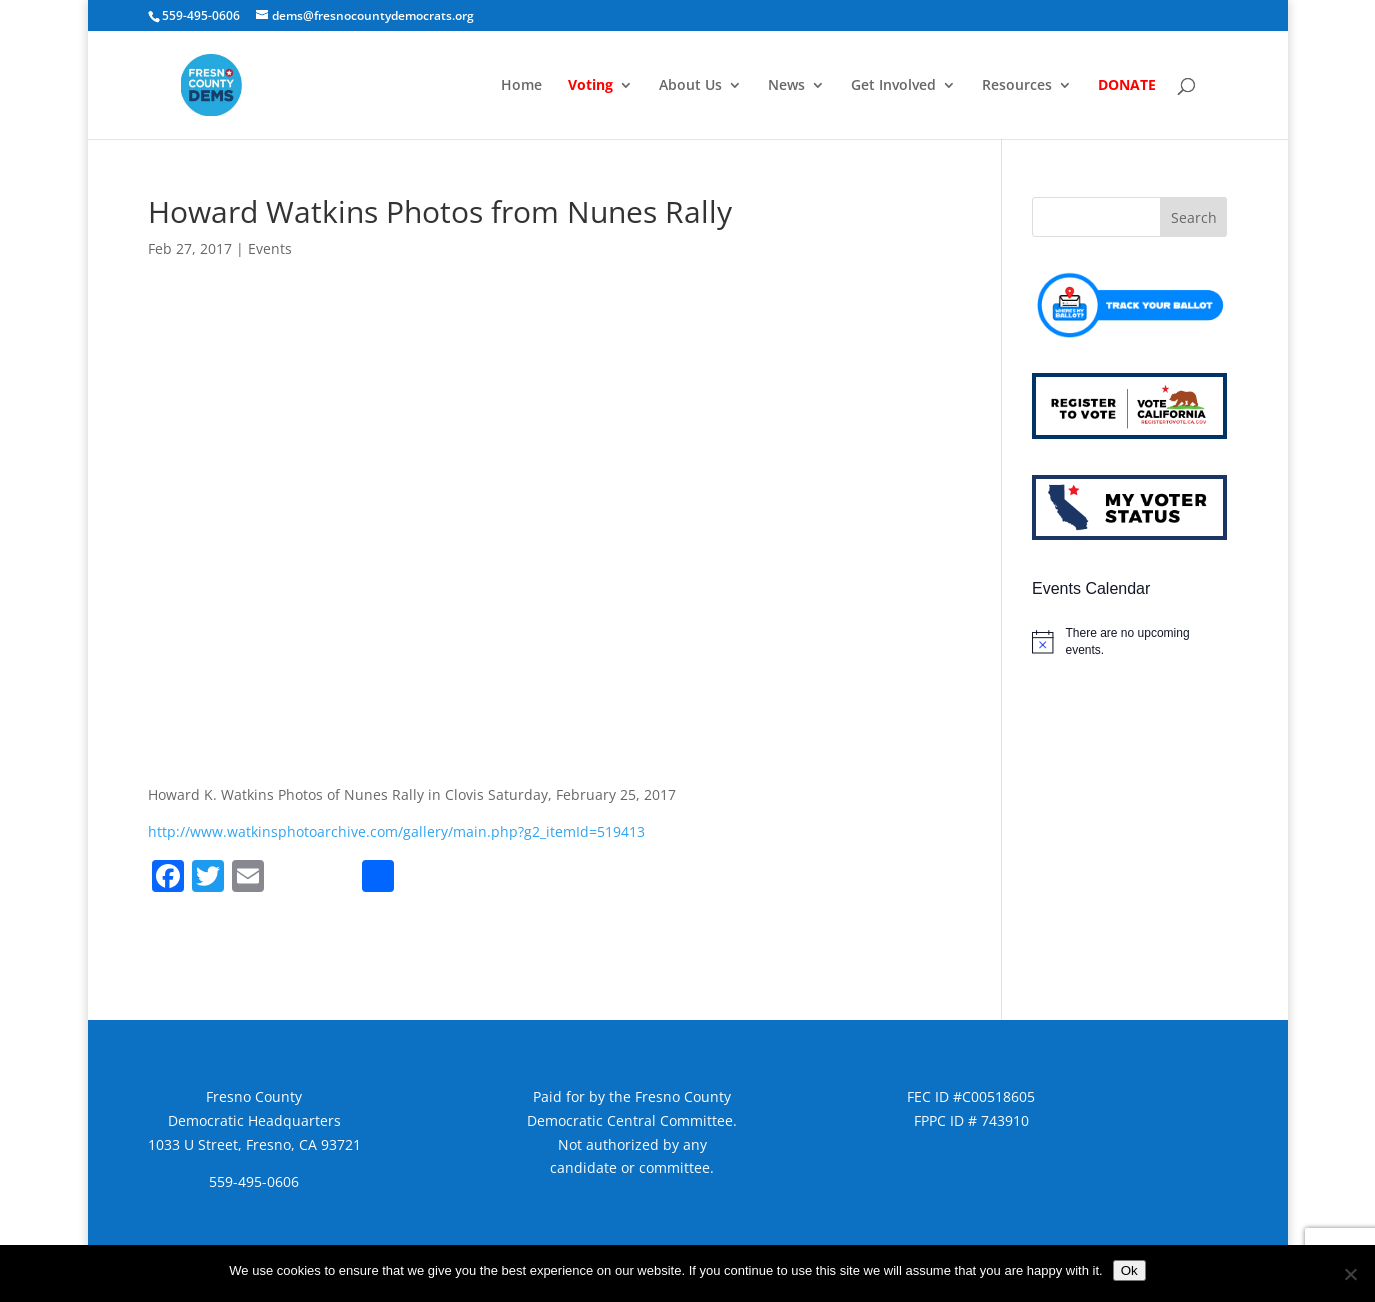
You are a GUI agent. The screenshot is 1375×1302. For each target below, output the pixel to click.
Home (521, 86)
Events (270, 248)
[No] (1350, 1274)
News (786, 86)
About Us (690, 86)
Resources (1017, 86)
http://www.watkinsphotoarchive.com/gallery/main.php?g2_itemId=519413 (396, 831)
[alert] (1129, 641)
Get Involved (893, 86)
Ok (1129, 1270)
